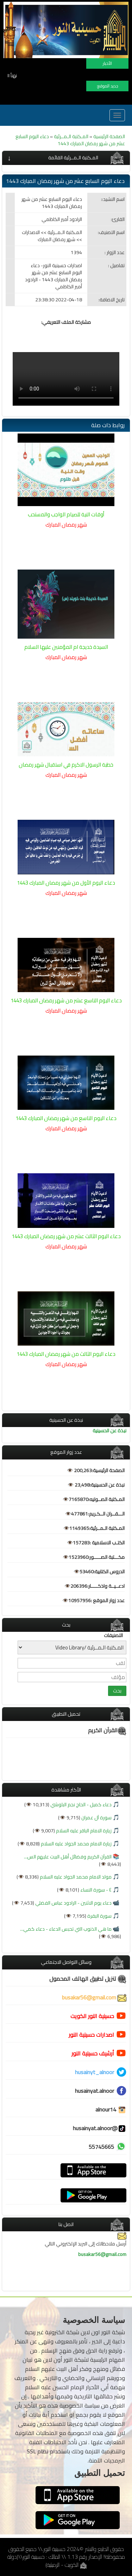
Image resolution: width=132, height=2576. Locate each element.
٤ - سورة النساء (95, 1889)
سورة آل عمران (96, 1817)
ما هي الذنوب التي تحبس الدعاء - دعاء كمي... (66, 1928)
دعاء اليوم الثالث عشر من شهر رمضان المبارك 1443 (66, 1236)
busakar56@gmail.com (94, 1997)
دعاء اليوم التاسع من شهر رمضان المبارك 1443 (66, 1118)
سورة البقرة (99, 1915)
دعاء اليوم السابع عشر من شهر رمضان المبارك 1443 (70, 140)
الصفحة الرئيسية (109, 136)
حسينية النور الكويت (92, 2016)
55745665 (101, 2146)
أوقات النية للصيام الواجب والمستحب (66, 514)
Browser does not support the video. (66, 379)
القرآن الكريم (107, 1730)
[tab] (66, 158)
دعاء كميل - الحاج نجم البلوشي (80, 1804)
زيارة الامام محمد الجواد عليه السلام (76, 1843)
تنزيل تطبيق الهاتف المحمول (87, 1978)
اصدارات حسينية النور (91, 2034)
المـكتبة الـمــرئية (71, 136)
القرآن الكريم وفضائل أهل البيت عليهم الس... (68, 1856)
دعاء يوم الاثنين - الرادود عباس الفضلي (73, 1902)
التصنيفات (113, 1635)
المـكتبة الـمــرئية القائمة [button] (73, 157)
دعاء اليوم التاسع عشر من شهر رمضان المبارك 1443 (66, 1000)
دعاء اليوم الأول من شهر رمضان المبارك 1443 (66, 883)
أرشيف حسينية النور (92, 2053)
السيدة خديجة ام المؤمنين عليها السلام (66, 647)
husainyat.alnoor (94, 2090)
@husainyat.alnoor (99, 2128)
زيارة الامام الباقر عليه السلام (83, 1830)
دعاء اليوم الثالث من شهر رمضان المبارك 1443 (66, 1354)
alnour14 (110, 2109)
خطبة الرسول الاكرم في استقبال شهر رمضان (66, 765)
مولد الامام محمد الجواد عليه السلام (75, 1876)
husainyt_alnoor (94, 2072)
